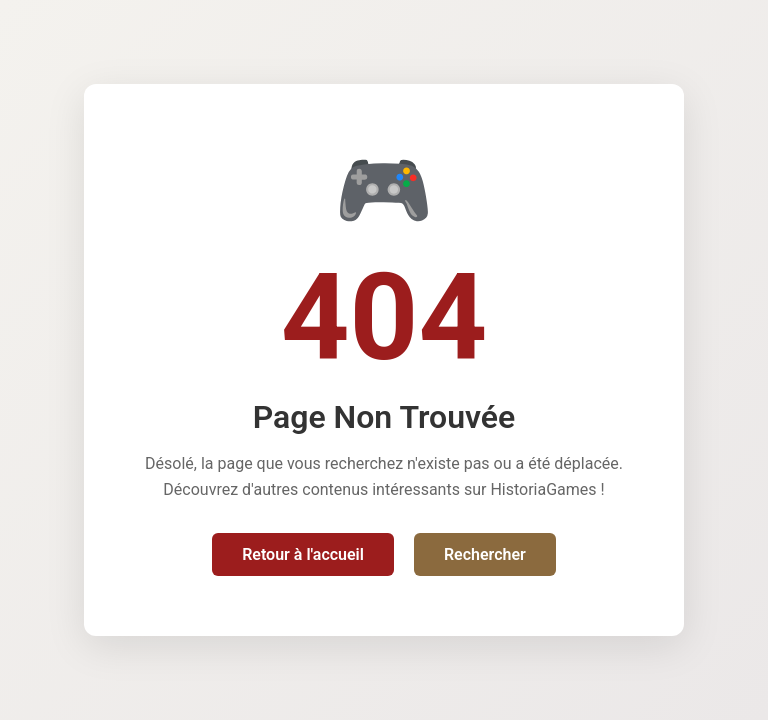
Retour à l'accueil (303, 554)
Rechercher (485, 554)
